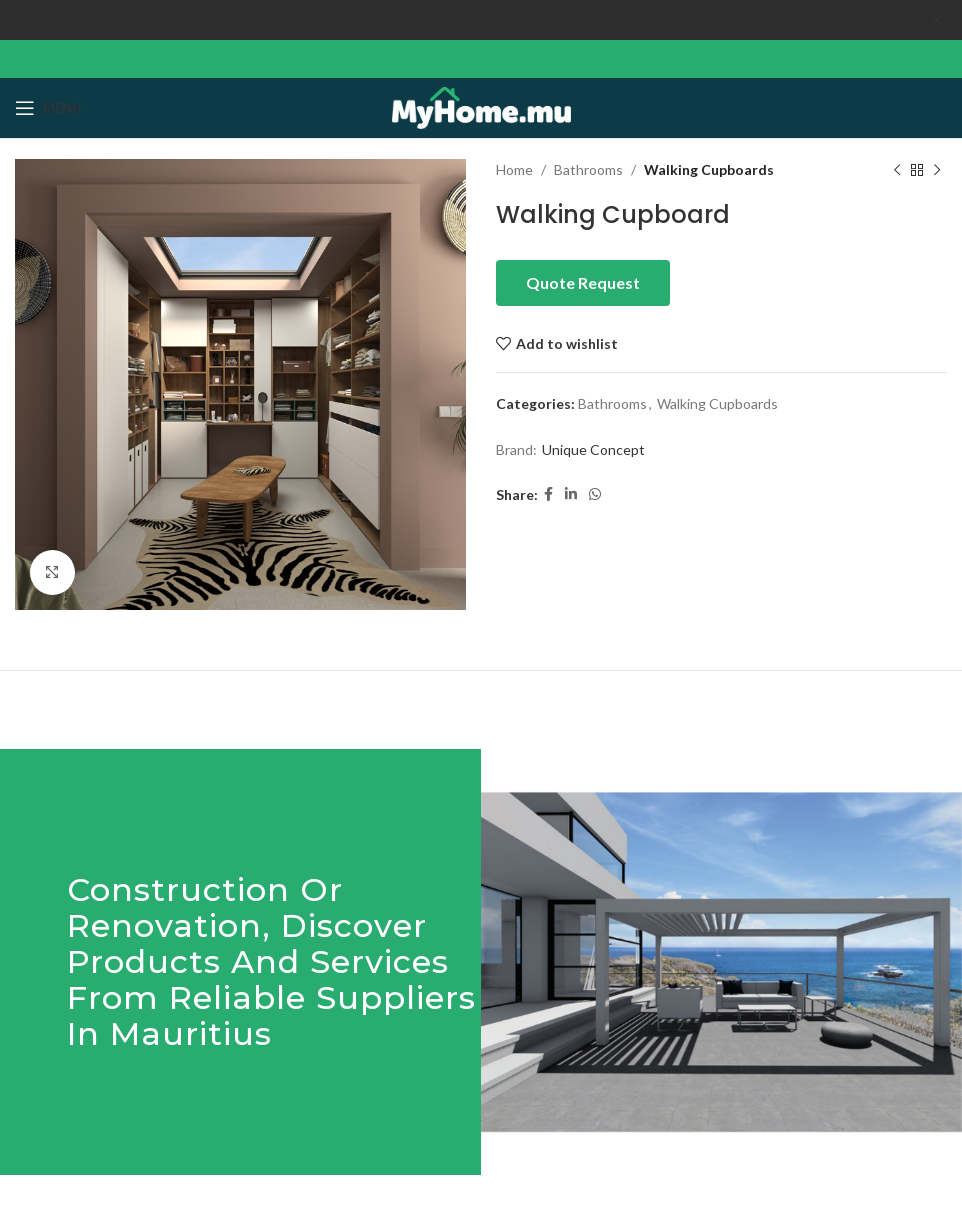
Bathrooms (588, 169)
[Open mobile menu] (48, 108)
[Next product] (937, 170)
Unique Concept (593, 449)
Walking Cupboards (709, 169)
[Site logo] (481, 105)
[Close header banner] (937, 20)
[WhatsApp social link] (595, 494)
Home (514, 169)
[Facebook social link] (548, 494)
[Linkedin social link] (571, 494)
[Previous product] (897, 170)
